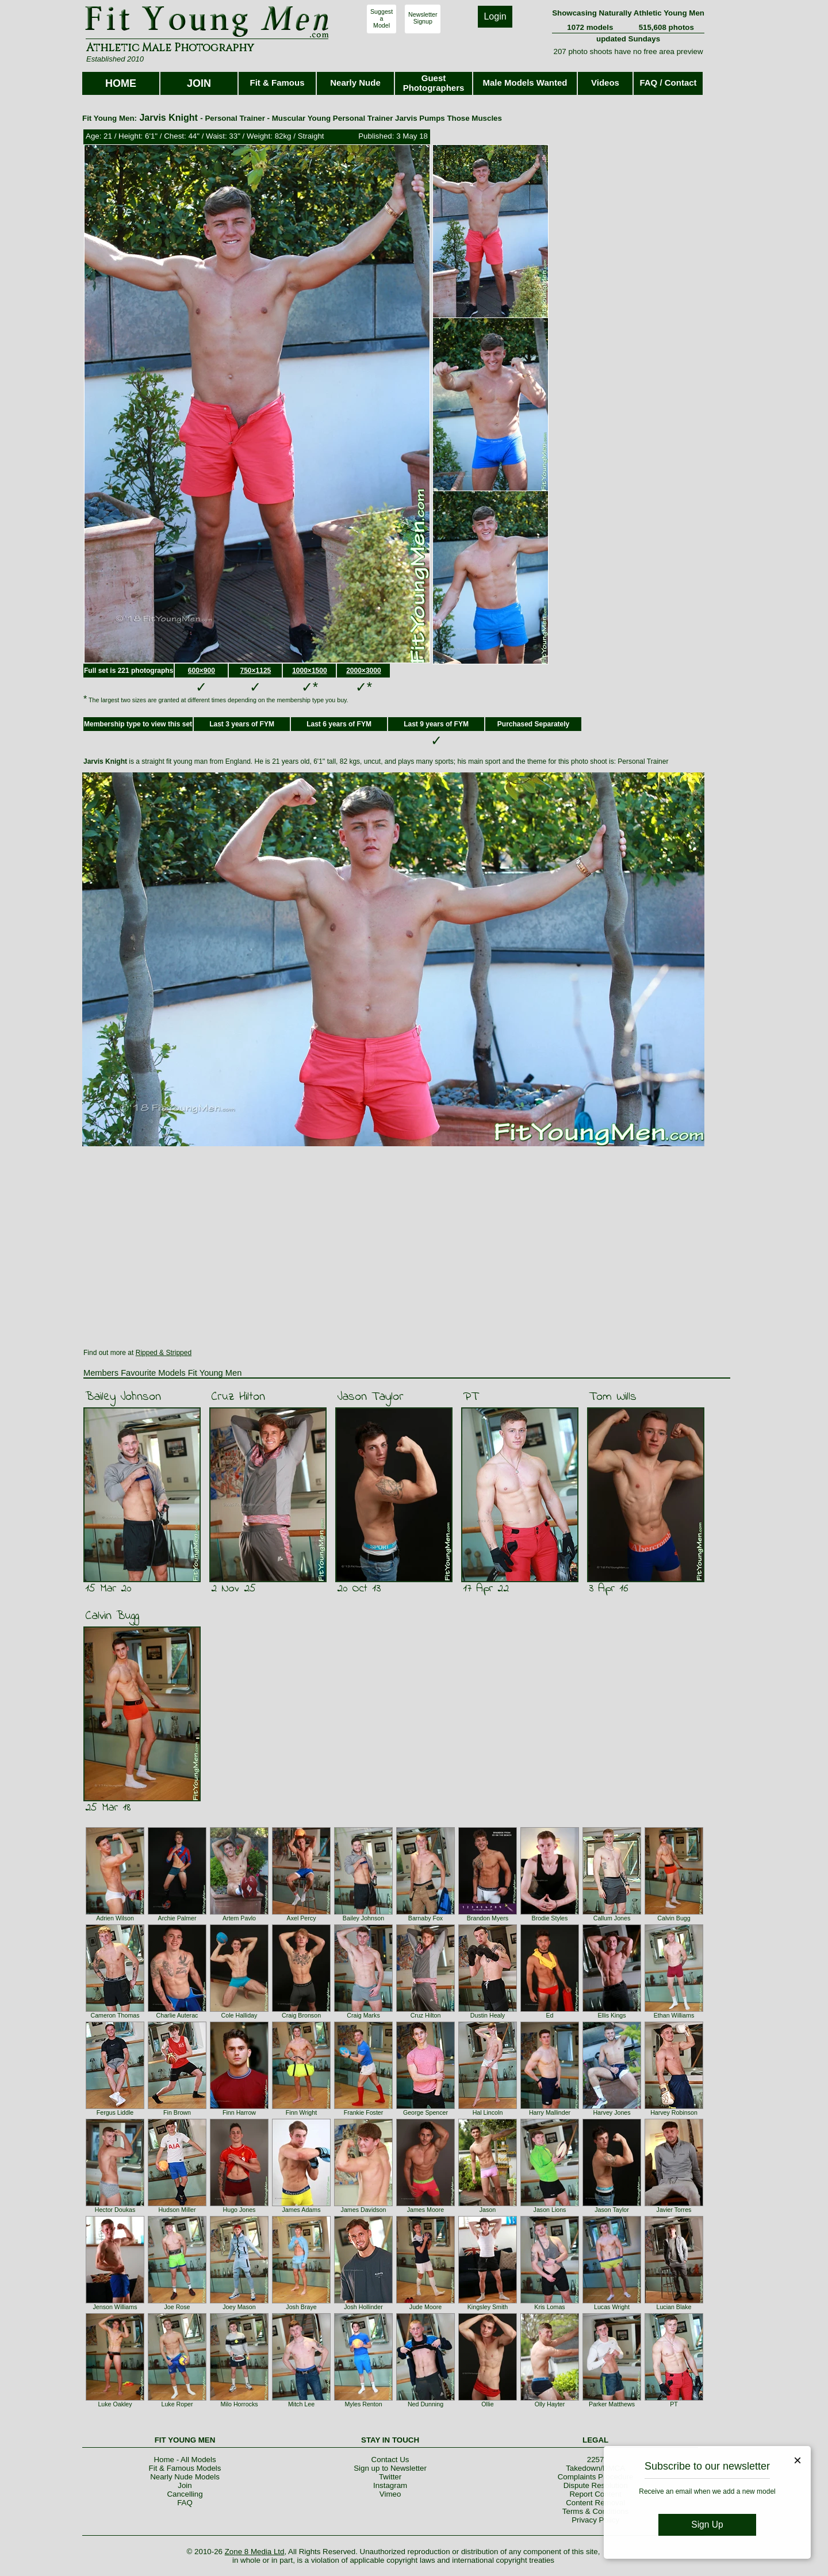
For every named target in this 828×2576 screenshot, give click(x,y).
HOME (120, 83)
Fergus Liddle (115, 2112)
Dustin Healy (487, 2015)
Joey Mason (239, 2306)
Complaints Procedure (596, 2476)
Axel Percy (301, 1918)
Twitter (390, 2476)
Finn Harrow (239, 2112)
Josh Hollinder (363, 2306)
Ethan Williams (674, 2015)
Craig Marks (363, 2015)
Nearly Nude (355, 82)
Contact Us (390, 2459)
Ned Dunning (425, 2404)
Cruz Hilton (238, 1397)
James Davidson (363, 2209)
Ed (549, 2015)
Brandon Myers (487, 1918)
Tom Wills (613, 1397)
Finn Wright (301, 2112)
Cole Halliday (239, 2015)
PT (470, 1397)
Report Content (595, 2494)
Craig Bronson (301, 2015)
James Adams (301, 2209)
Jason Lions (550, 2209)
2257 (595, 2459)
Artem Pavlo (239, 1918)
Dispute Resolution (596, 2485)
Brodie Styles (550, 1918)
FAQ (185, 2502)
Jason (488, 2209)
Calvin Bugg (112, 1616)
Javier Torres (674, 2209)
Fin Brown (177, 2112)
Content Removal (595, 2502)
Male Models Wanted (525, 82)
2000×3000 (363, 671)
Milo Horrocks (239, 2404)
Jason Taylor (370, 1397)
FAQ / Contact (667, 82)
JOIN (199, 83)
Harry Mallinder (549, 2112)
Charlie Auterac (177, 2015)
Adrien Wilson (115, 1918)
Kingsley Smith (487, 2306)
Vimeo (390, 2494)
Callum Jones (612, 1918)
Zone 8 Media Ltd (255, 2551)
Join (184, 2485)
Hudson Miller (176, 2209)
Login (495, 16)
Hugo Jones (239, 2209)
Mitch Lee (301, 2404)
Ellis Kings (611, 2015)
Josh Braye (301, 2306)
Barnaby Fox (425, 1918)
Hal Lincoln (488, 2112)
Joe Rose (177, 2306)
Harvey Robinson (673, 2112)
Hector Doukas (115, 2209)
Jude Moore (425, 2306)
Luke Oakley (115, 2404)
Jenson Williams (115, 2306)
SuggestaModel (381, 18)
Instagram (390, 2485)
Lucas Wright (612, 2306)
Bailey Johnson (123, 1397)
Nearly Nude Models (185, 2476)
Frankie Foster (364, 2112)
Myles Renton (363, 2404)
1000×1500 (309, 671)
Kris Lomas (549, 2306)
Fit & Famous (277, 82)
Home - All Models (185, 2459)
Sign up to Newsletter (390, 2468)
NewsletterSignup (422, 18)
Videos (605, 82)
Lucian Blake (673, 2306)
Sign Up (707, 2524)
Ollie (487, 2404)
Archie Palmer (177, 1918)
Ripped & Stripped (163, 1353)
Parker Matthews (612, 2404)
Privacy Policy (595, 2520)
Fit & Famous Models (185, 2468)
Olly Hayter (550, 2404)
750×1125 (255, 671)
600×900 (201, 671)
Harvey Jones (611, 2112)
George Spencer (425, 2112)
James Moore (425, 2209)
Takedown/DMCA (595, 2468)
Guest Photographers (434, 83)
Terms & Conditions (595, 2511)
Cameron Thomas (114, 2015)
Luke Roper (177, 2404)
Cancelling (184, 2494)
